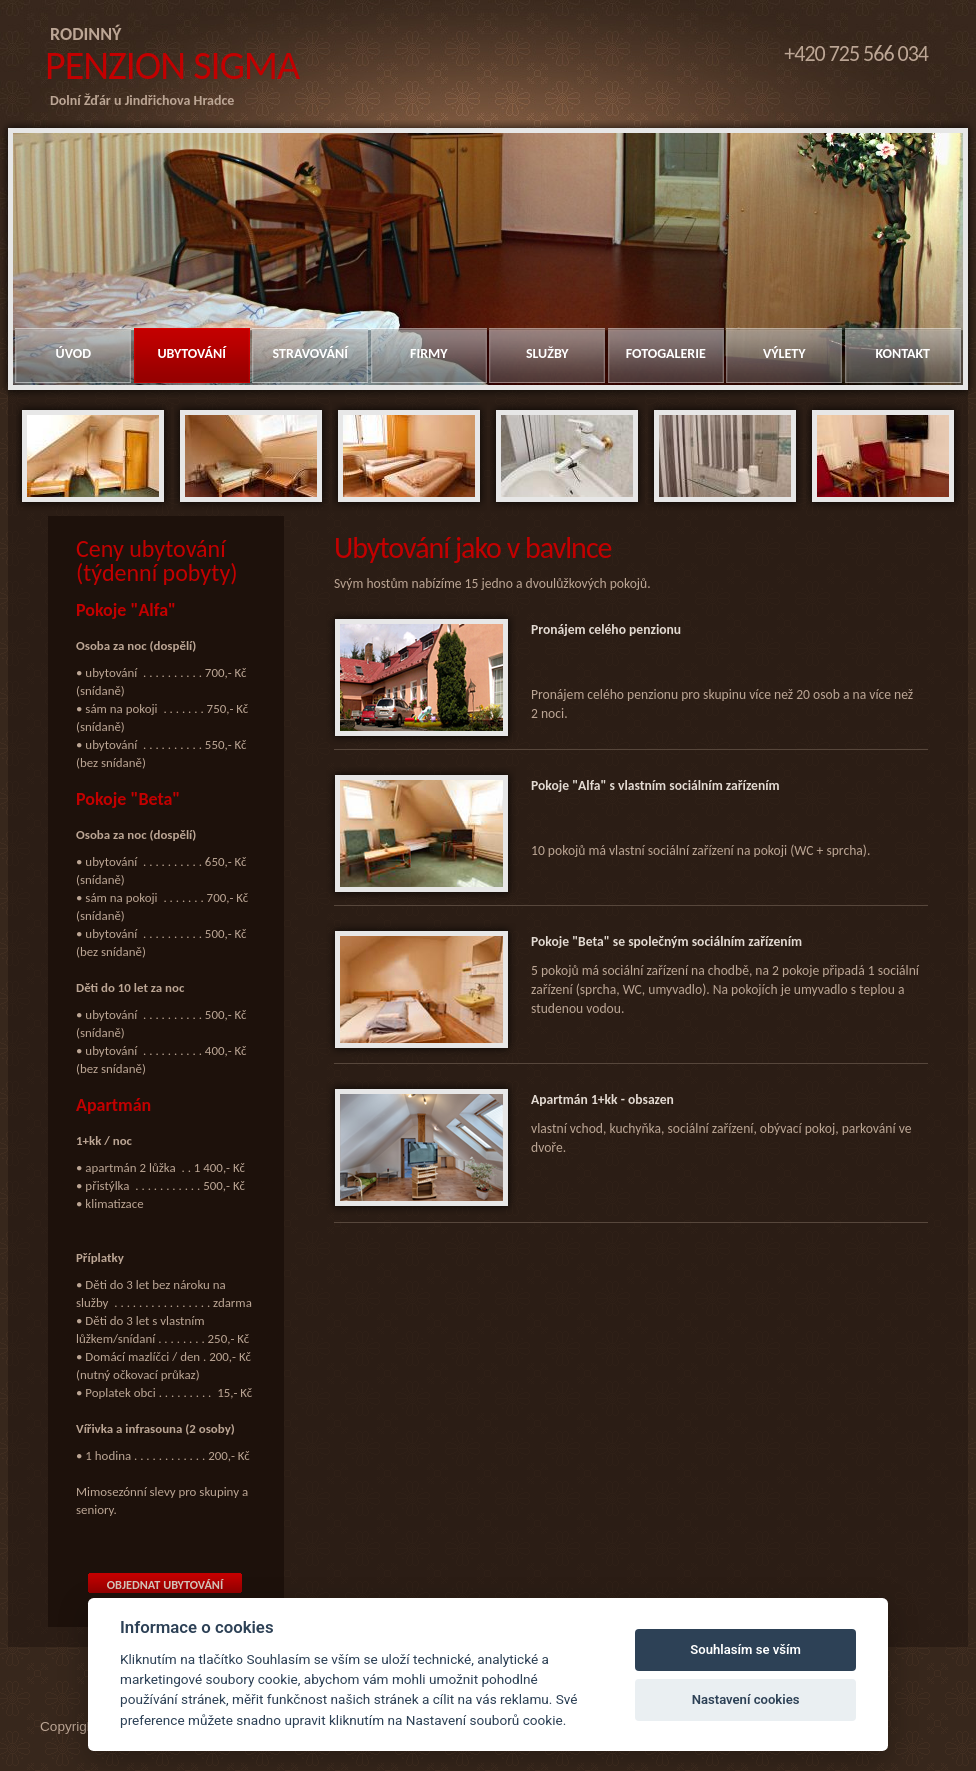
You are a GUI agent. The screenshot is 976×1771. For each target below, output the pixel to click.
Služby (547, 353)
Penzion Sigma (172, 65)
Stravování (310, 353)
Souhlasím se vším (745, 1649)
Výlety (784, 353)
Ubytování (191, 353)
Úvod (73, 353)
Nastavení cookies (746, 1699)
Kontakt (902, 353)
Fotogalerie (666, 353)
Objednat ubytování (165, 1584)
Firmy (429, 353)
